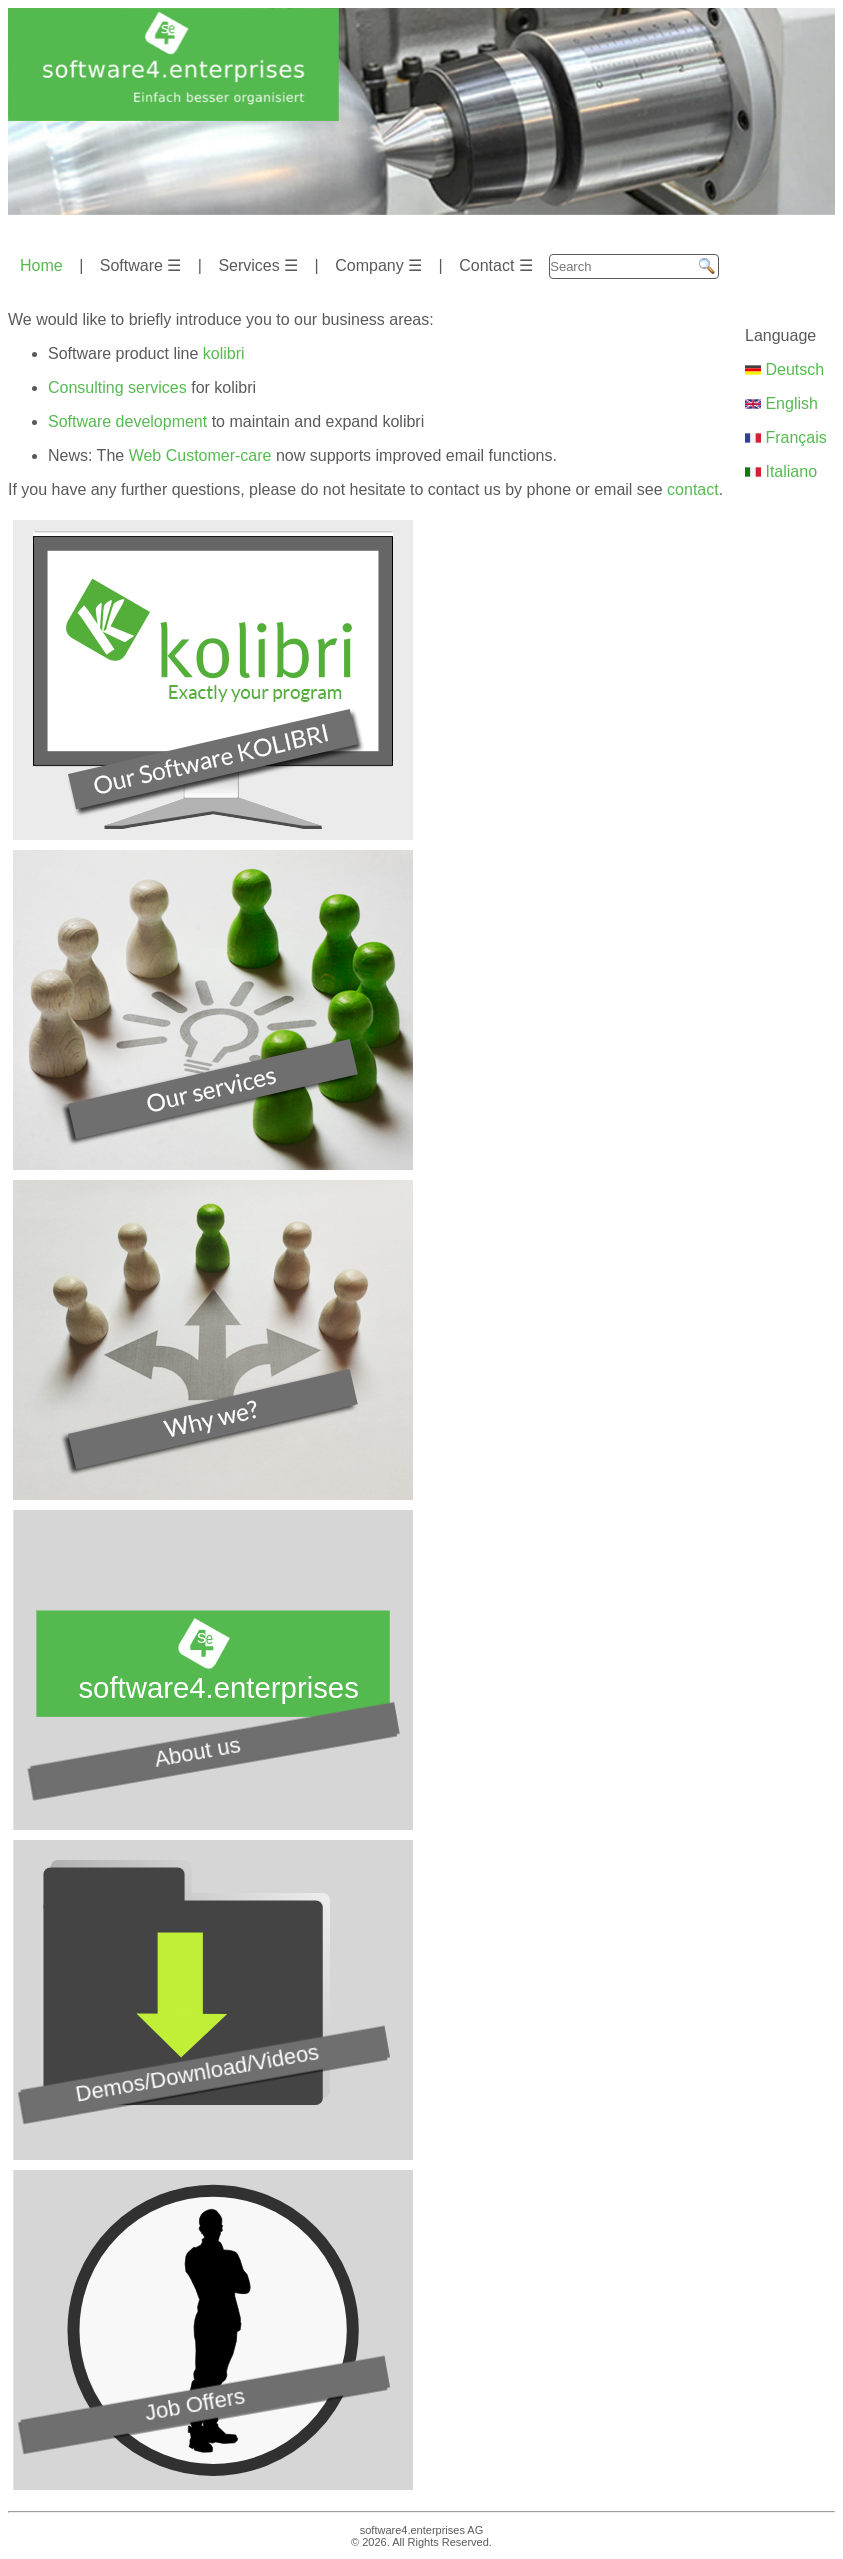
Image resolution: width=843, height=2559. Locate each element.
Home (41, 265)
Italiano (781, 471)
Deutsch (784, 369)
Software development (127, 421)
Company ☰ (378, 265)
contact (693, 489)
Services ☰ (258, 265)
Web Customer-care (200, 455)
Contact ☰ (496, 265)
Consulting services (117, 387)
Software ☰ (141, 265)
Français (786, 437)
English (781, 403)
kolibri (224, 353)
